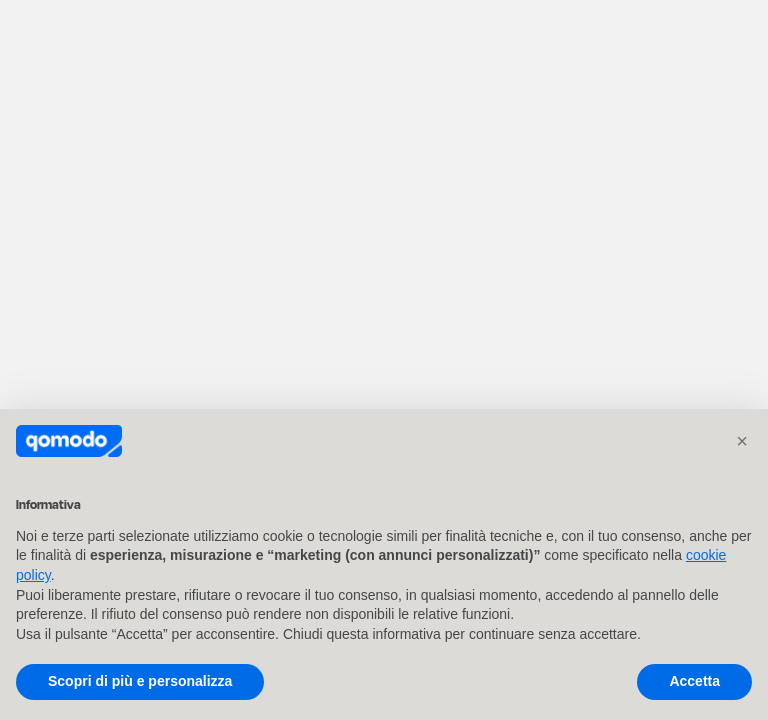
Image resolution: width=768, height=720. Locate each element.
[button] (742, 441)
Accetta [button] (694, 681)
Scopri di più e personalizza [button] (140, 681)
